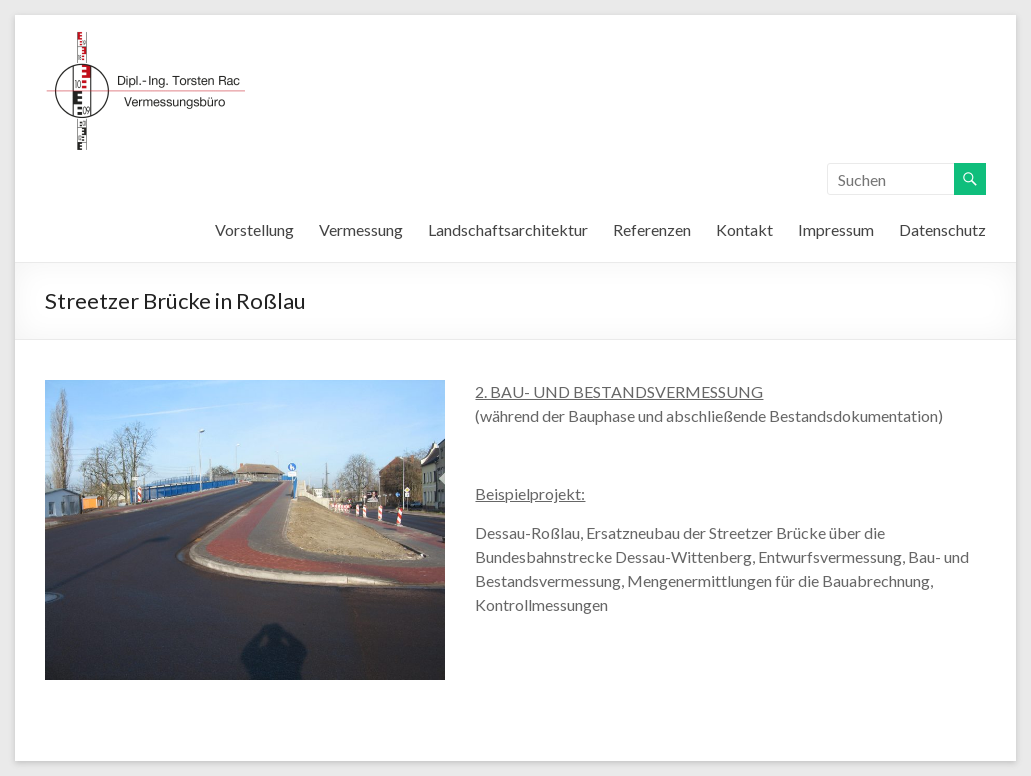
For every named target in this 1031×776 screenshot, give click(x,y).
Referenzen (652, 229)
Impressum (836, 229)
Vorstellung (254, 229)
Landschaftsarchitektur (508, 229)
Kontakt (744, 229)
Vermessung (361, 229)
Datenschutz (942, 229)
